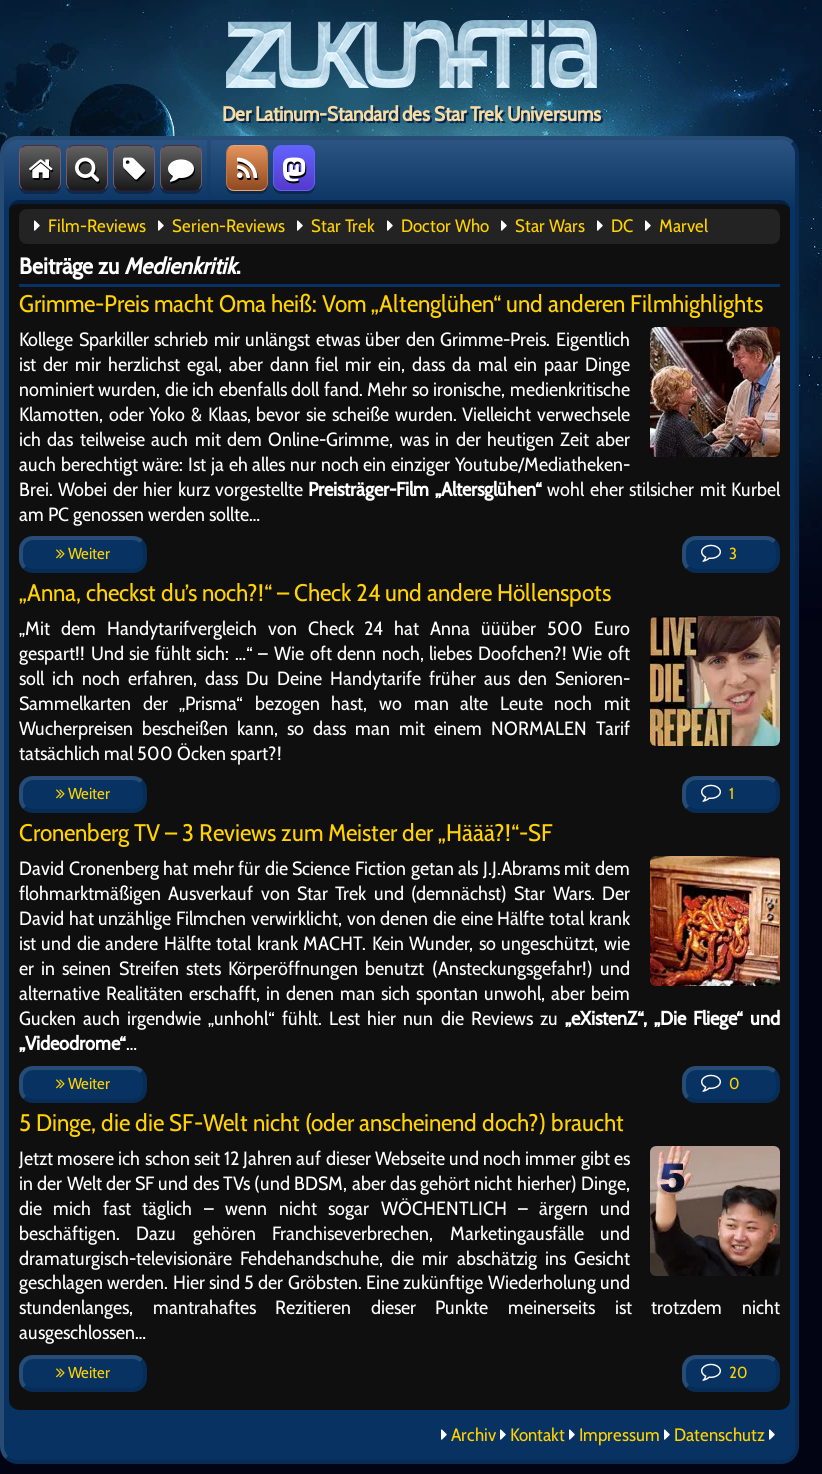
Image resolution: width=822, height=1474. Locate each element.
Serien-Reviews (228, 226)
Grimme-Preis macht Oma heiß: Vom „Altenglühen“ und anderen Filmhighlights (391, 303)
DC (622, 226)
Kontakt (537, 1435)
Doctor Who (445, 226)
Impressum (619, 1435)
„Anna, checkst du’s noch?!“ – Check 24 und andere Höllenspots (315, 592)
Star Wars (550, 226)
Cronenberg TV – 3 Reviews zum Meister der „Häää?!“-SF (286, 832)
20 (724, 1372)
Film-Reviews (97, 226)
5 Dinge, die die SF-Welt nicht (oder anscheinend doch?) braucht (321, 1122)
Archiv (473, 1435)
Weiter (83, 553)
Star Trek (343, 226)
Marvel (683, 226)
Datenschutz (719, 1435)
